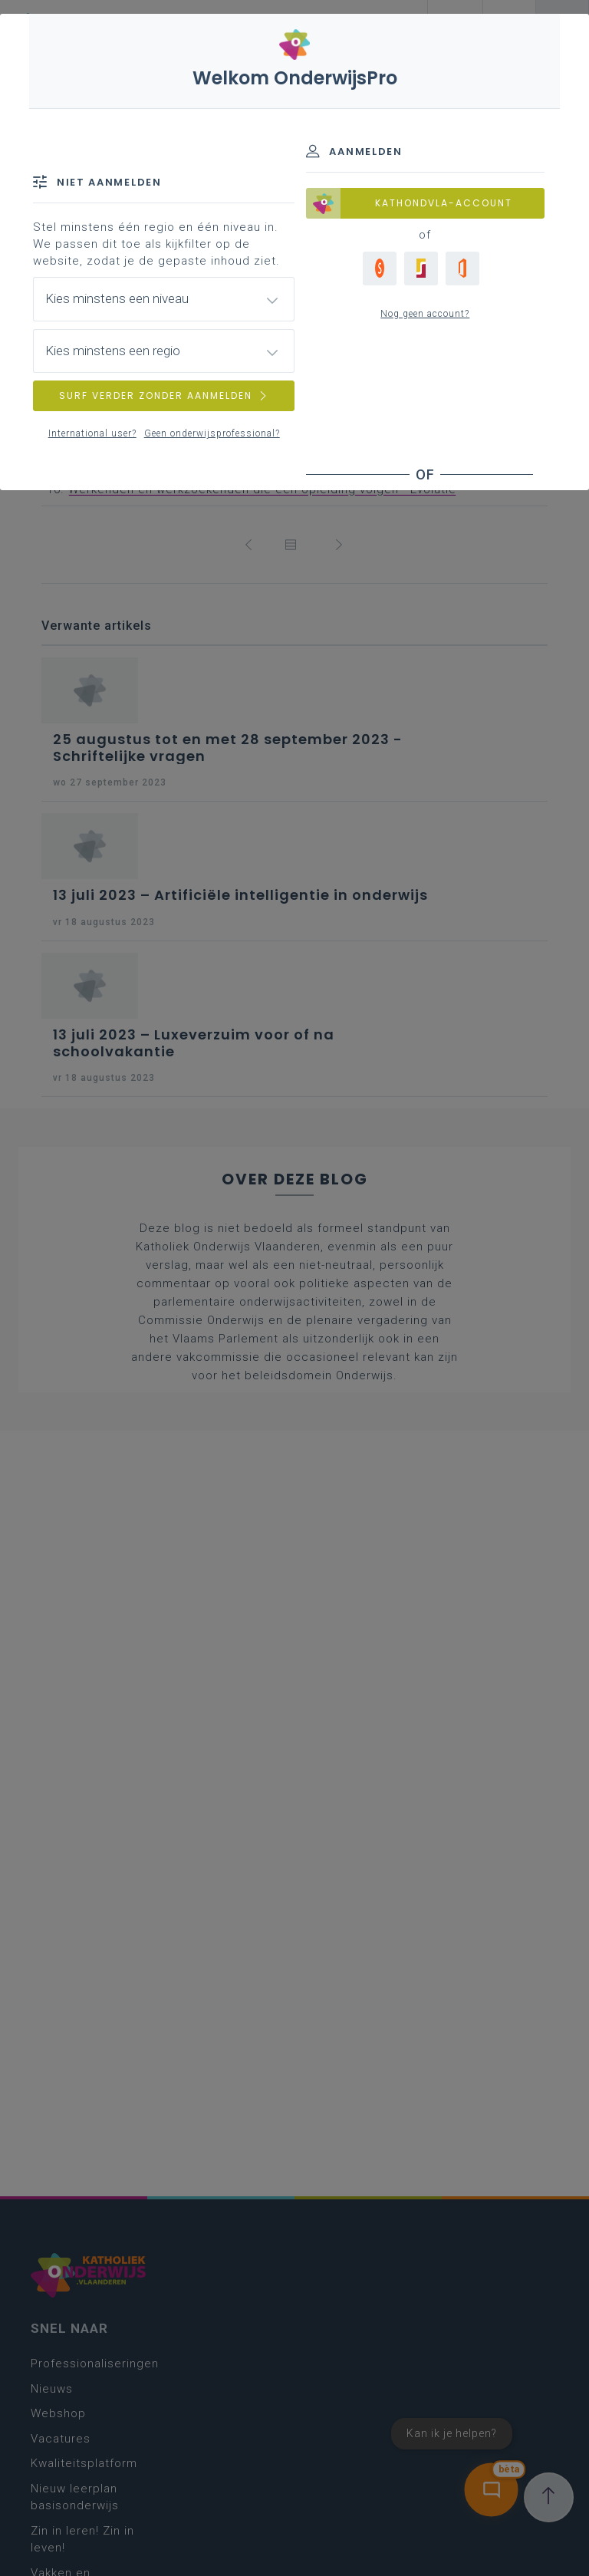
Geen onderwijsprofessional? (212, 433)
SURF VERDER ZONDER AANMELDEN (164, 395)
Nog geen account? (424, 313)
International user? (92, 433)
